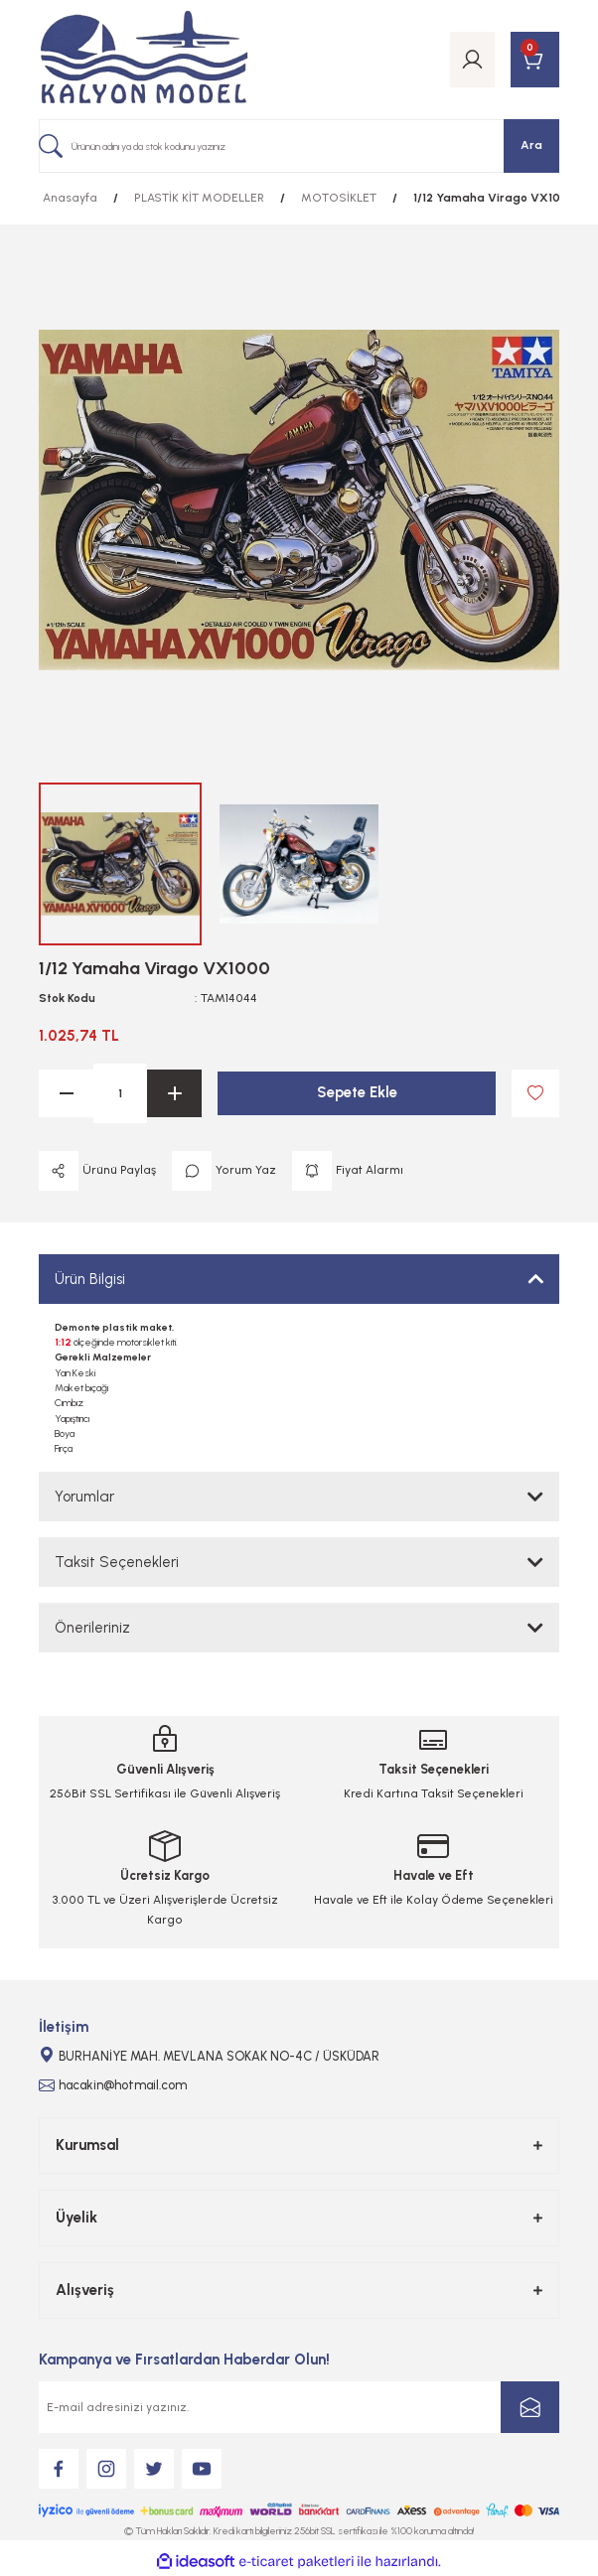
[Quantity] (120, 1093)
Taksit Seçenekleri (117, 1562)
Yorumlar (84, 1496)
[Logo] (144, 59)
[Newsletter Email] (299, 2407)
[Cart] (535, 60)
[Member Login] (472, 60)
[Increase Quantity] (174, 1093)
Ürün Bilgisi (90, 1279)
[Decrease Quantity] (66, 1093)
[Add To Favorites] (535, 1093)
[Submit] (530, 2407)
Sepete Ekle (357, 1092)
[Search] (299, 146)
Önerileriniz (92, 1628)
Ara (531, 145)
